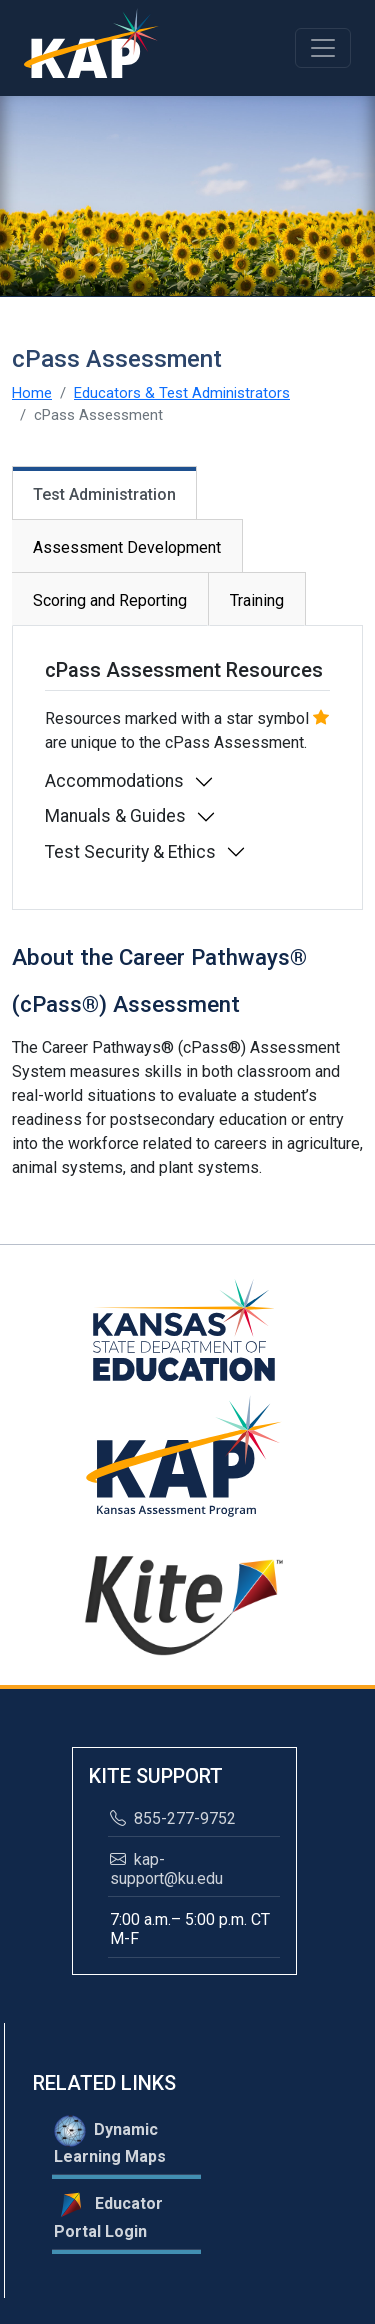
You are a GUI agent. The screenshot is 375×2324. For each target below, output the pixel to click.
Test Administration (104, 494)
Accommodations (114, 781)
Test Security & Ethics (130, 852)
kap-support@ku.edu (166, 1869)
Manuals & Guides (115, 816)
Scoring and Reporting (110, 600)
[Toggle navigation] (323, 48)
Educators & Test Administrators (182, 393)
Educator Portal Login (109, 2214)
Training (257, 600)
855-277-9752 (173, 1818)
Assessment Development (127, 547)
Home (32, 393)
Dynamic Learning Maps (110, 2140)
